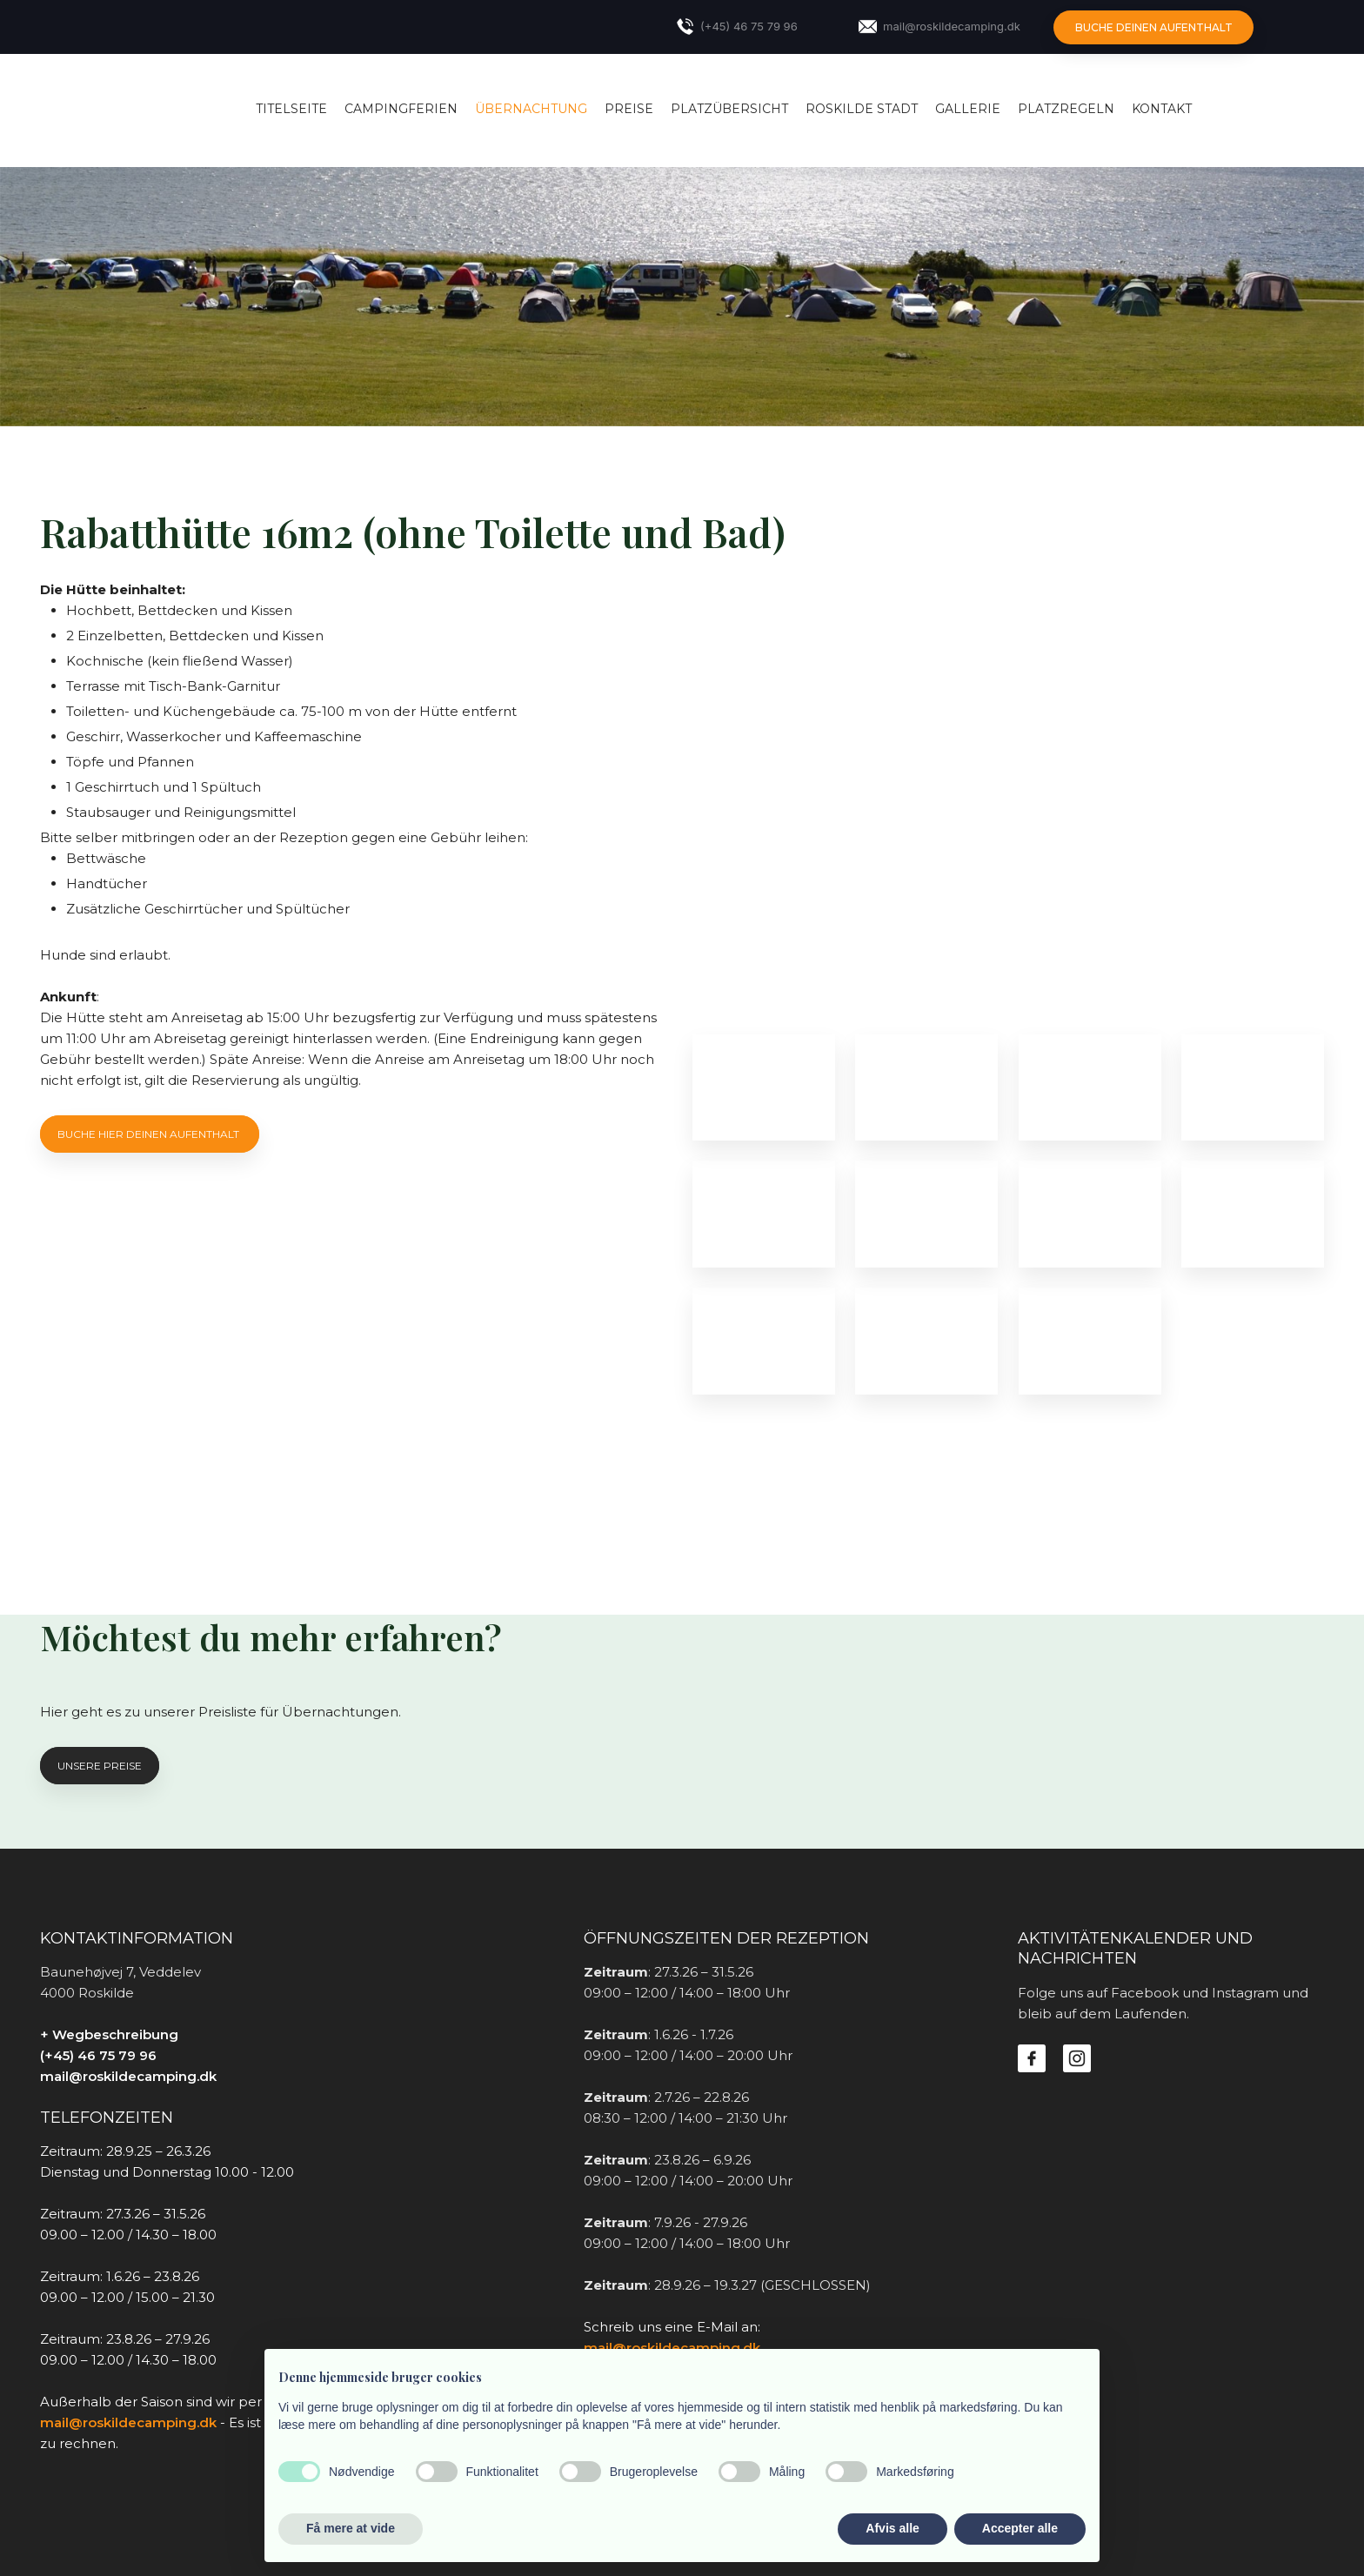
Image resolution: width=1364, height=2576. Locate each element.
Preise (629, 109)
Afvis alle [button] (892, 2528)
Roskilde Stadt (862, 109)
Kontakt (1162, 109)
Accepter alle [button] (1020, 2528)
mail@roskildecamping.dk (128, 2076)
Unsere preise (99, 1765)
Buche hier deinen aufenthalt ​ (149, 1134)
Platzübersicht (729, 109)
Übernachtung (531, 109)
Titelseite (291, 109)
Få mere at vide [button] (350, 2528)
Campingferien (401, 109)
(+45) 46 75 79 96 (98, 2055)
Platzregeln (1066, 109)
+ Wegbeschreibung (109, 2034)
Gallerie (967, 109)
